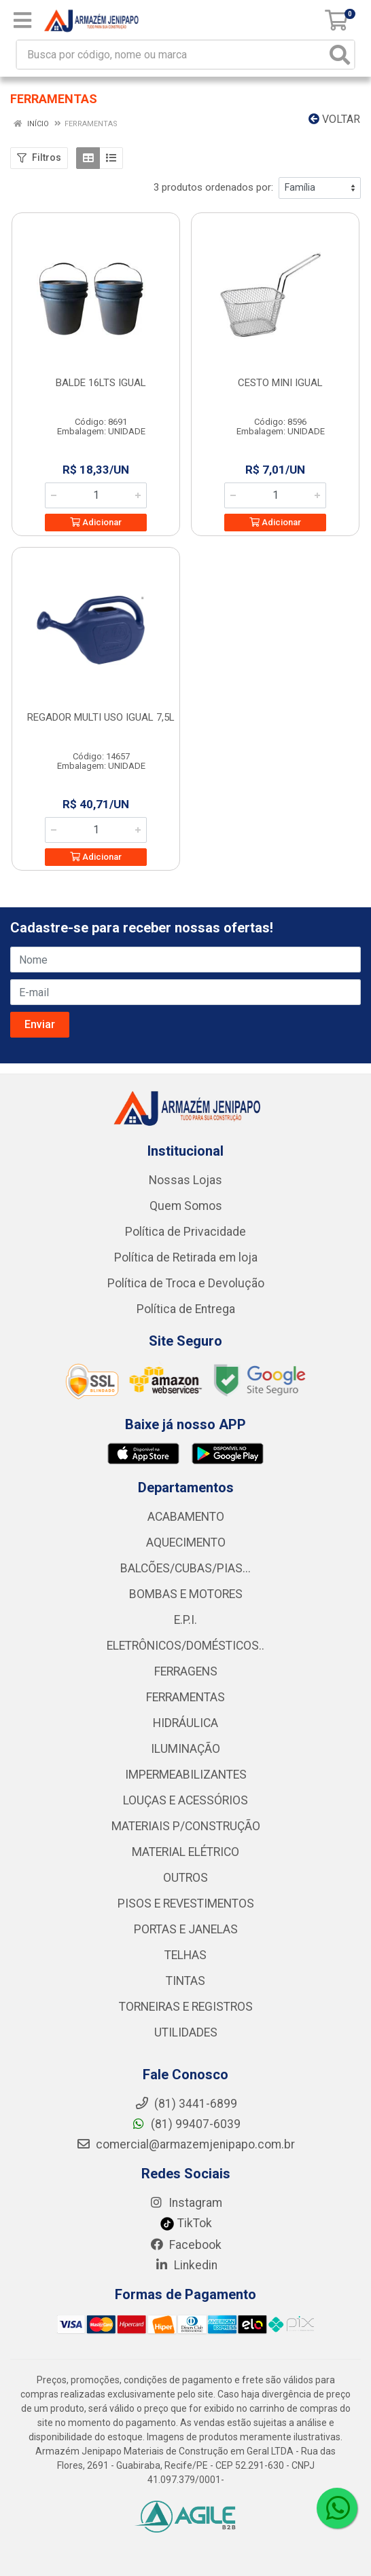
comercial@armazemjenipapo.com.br (185, 2144)
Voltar (334, 119)
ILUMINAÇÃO (185, 1749)
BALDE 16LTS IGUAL (101, 383)
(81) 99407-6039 (186, 2124)
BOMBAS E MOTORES (186, 1594)
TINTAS (185, 1981)
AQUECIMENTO (186, 1542)
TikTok (186, 2223)
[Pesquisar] (339, 55)
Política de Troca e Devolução (185, 1283)
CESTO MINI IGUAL (280, 383)
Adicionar (96, 522)
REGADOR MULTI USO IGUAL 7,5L (101, 717)
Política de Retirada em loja (186, 1257)
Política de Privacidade (185, 1231)
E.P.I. (185, 1620)
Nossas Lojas (185, 1180)
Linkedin (185, 2265)
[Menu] (22, 20)
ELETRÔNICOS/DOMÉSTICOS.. (185, 1645)
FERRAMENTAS (185, 1697)
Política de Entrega (186, 1309)
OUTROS (185, 1877)
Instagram (185, 2203)
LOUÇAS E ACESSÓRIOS (185, 1800)
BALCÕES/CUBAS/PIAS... (185, 1568)
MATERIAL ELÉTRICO (185, 1852)
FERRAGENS (185, 1671)
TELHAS (185, 1955)
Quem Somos (185, 1206)
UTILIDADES (185, 2032)
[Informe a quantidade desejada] (96, 495)
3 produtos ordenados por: (213, 187)
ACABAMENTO (185, 1516)
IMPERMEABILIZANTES (186, 1774)
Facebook (185, 2245)
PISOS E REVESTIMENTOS (186, 1903)
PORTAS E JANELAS (186, 1929)
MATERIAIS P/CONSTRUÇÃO (185, 1826)
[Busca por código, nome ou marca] (171, 55)
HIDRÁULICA (185, 1723)
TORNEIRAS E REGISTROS (186, 2006)
